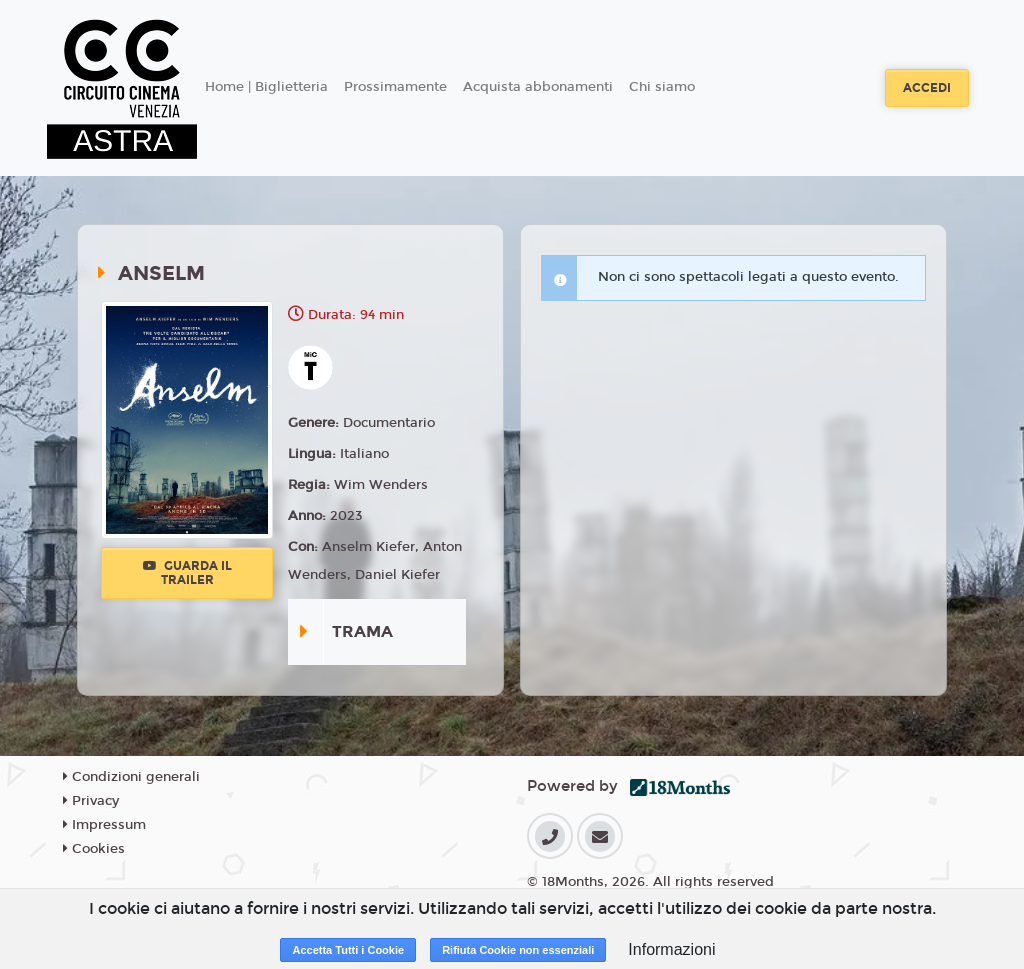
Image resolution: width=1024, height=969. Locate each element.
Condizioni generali (131, 777)
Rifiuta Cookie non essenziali (518, 950)
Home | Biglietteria (266, 87)
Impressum (104, 825)
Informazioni (671, 949)
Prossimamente (395, 87)
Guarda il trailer (187, 573)
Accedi (927, 88)
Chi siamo (662, 87)
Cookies (94, 849)
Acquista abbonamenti (538, 87)
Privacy (91, 801)
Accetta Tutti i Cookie (348, 950)
